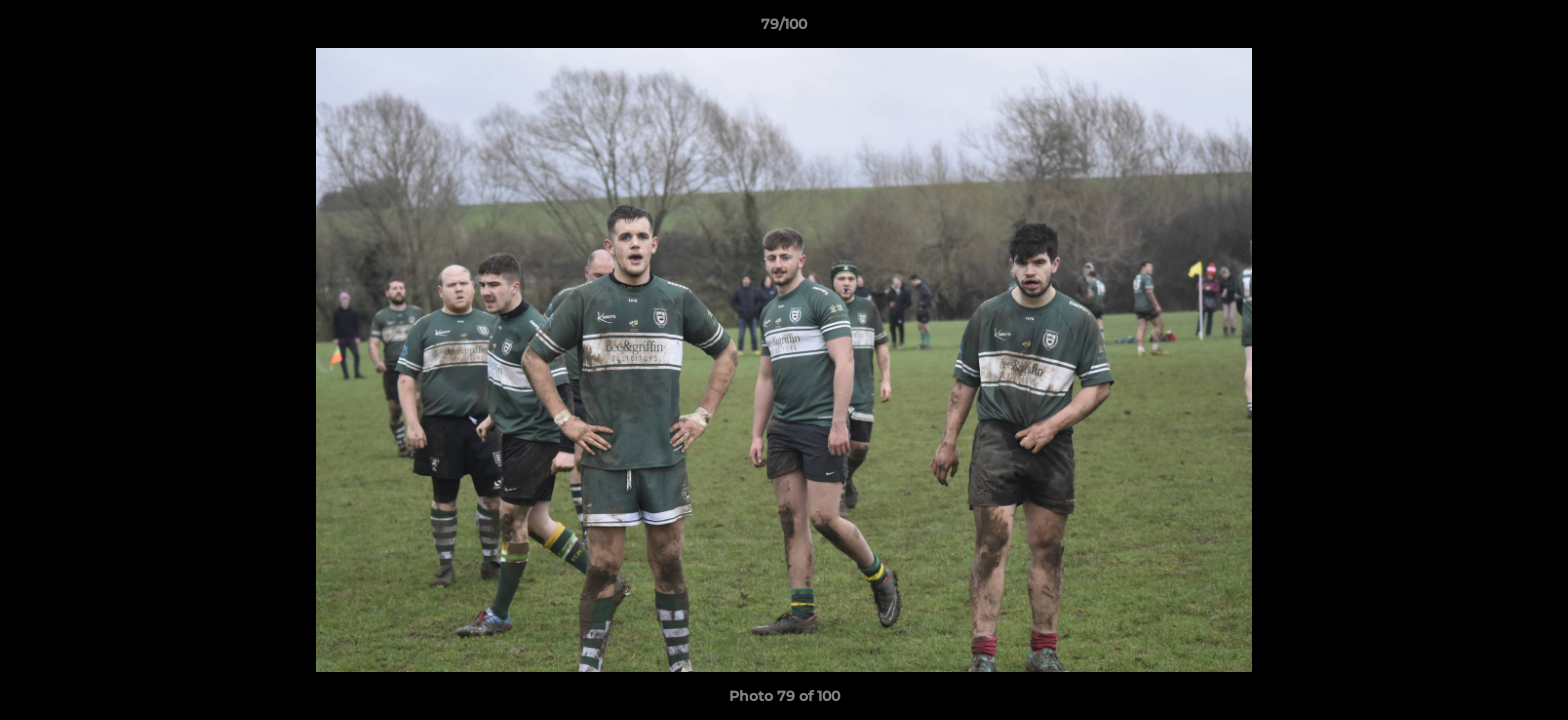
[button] (1532, 29)
